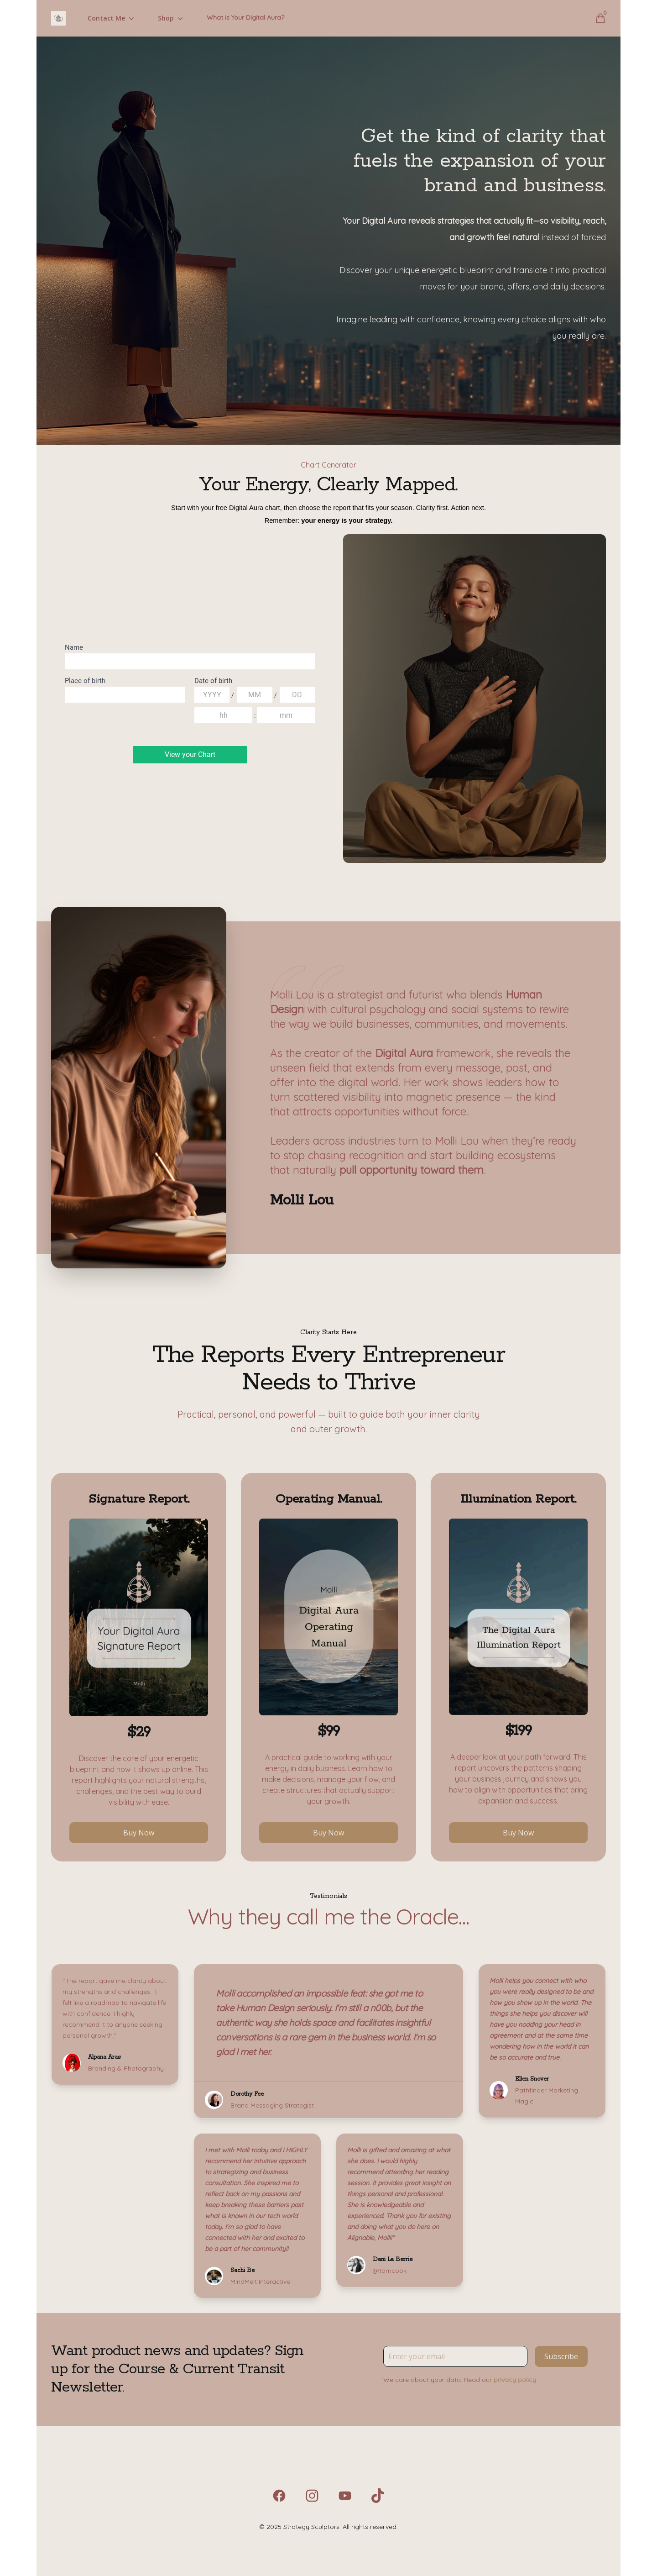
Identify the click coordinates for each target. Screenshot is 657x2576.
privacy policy (515, 2380)
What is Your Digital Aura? (245, 17)
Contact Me (112, 18)
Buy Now (138, 1833)
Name (74, 647)
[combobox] (125, 695)
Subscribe (561, 2356)
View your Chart (190, 754)
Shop (171, 18)
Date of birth (213, 681)
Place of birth (85, 681)
